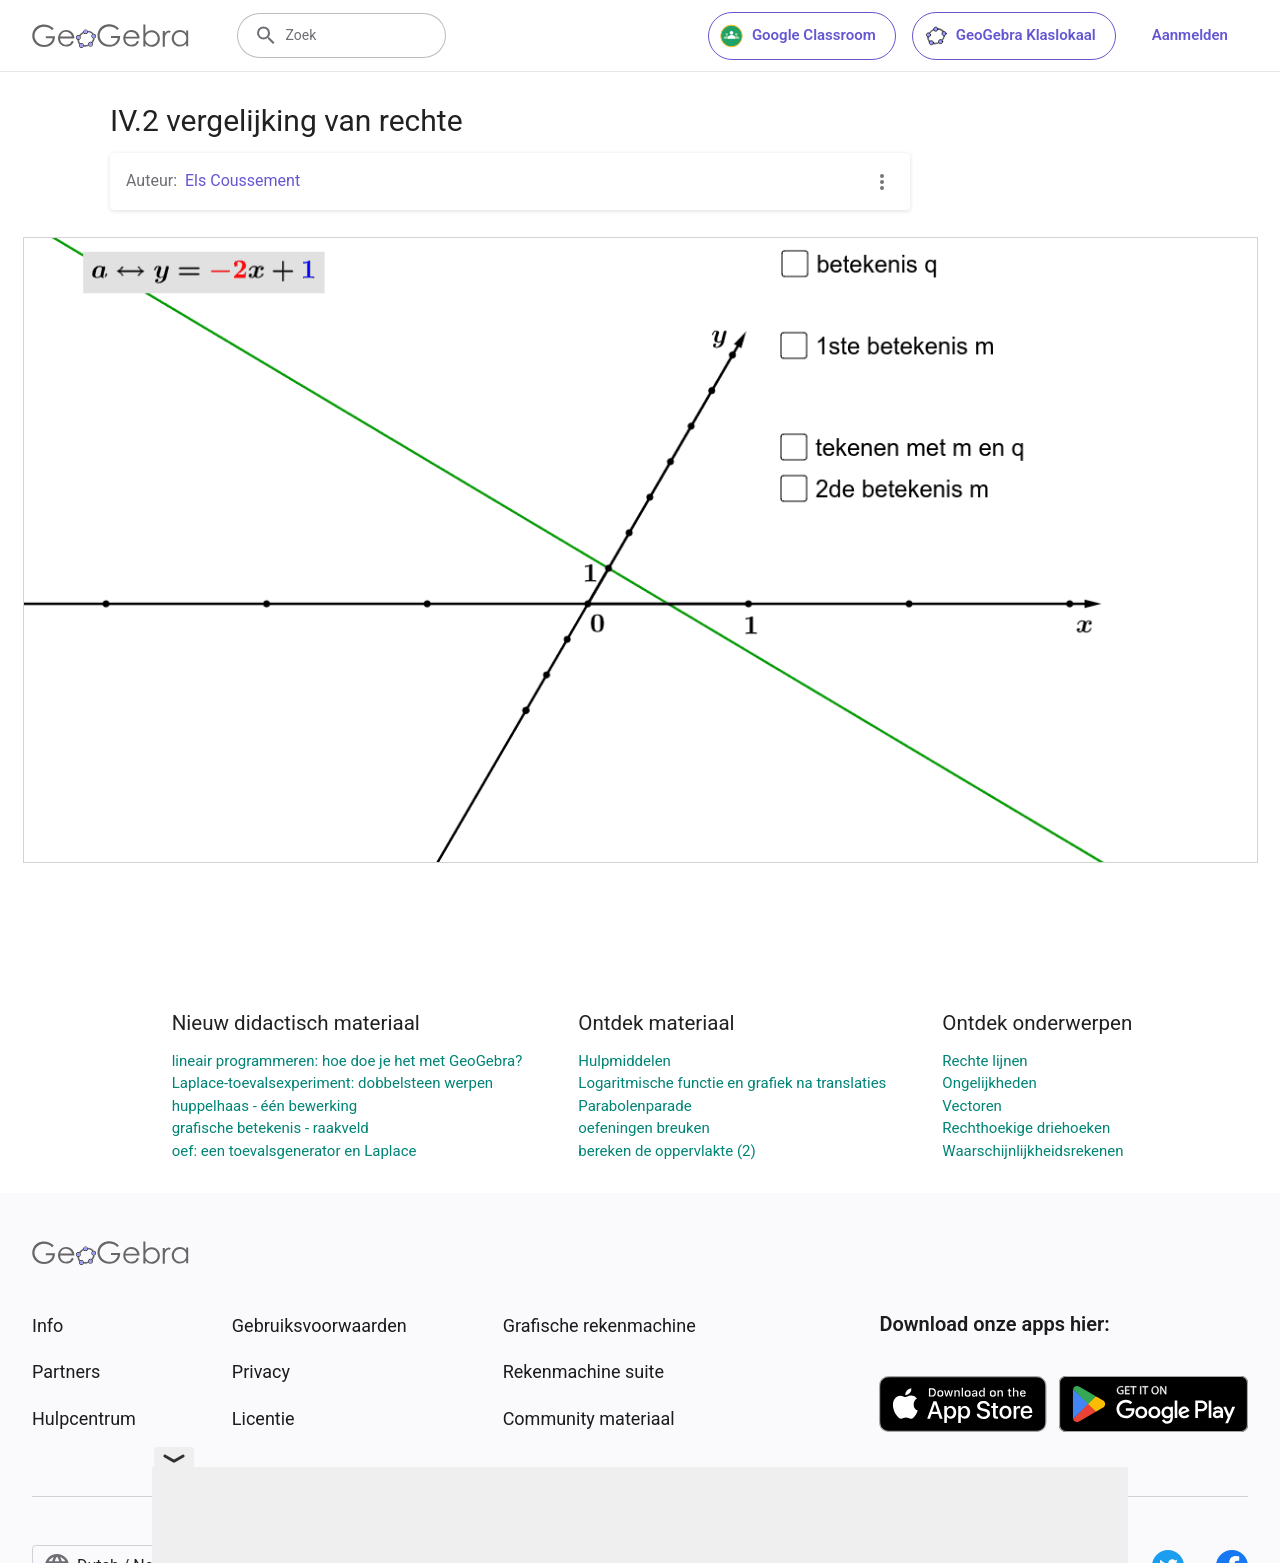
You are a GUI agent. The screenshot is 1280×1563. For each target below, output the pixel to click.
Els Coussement (242, 180)
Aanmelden (1190, 35)
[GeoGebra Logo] (110, 36)
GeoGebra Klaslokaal (1010, 36)
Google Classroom (798, 36)
